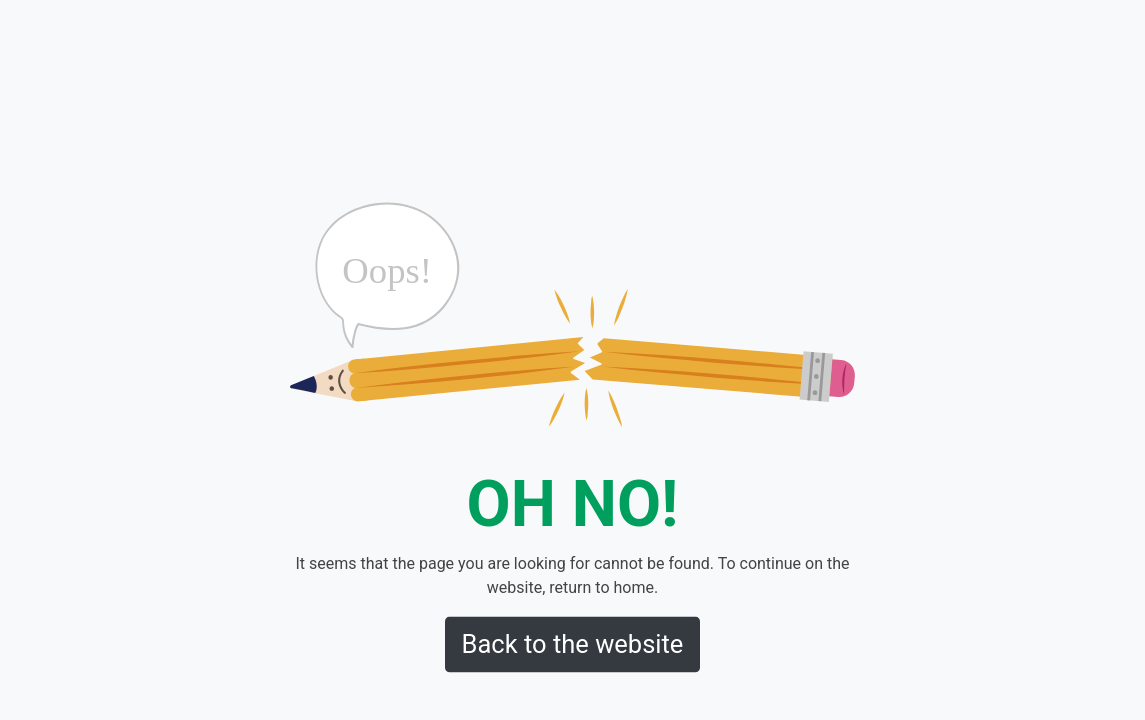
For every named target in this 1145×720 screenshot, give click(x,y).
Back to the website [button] (573, 644)
